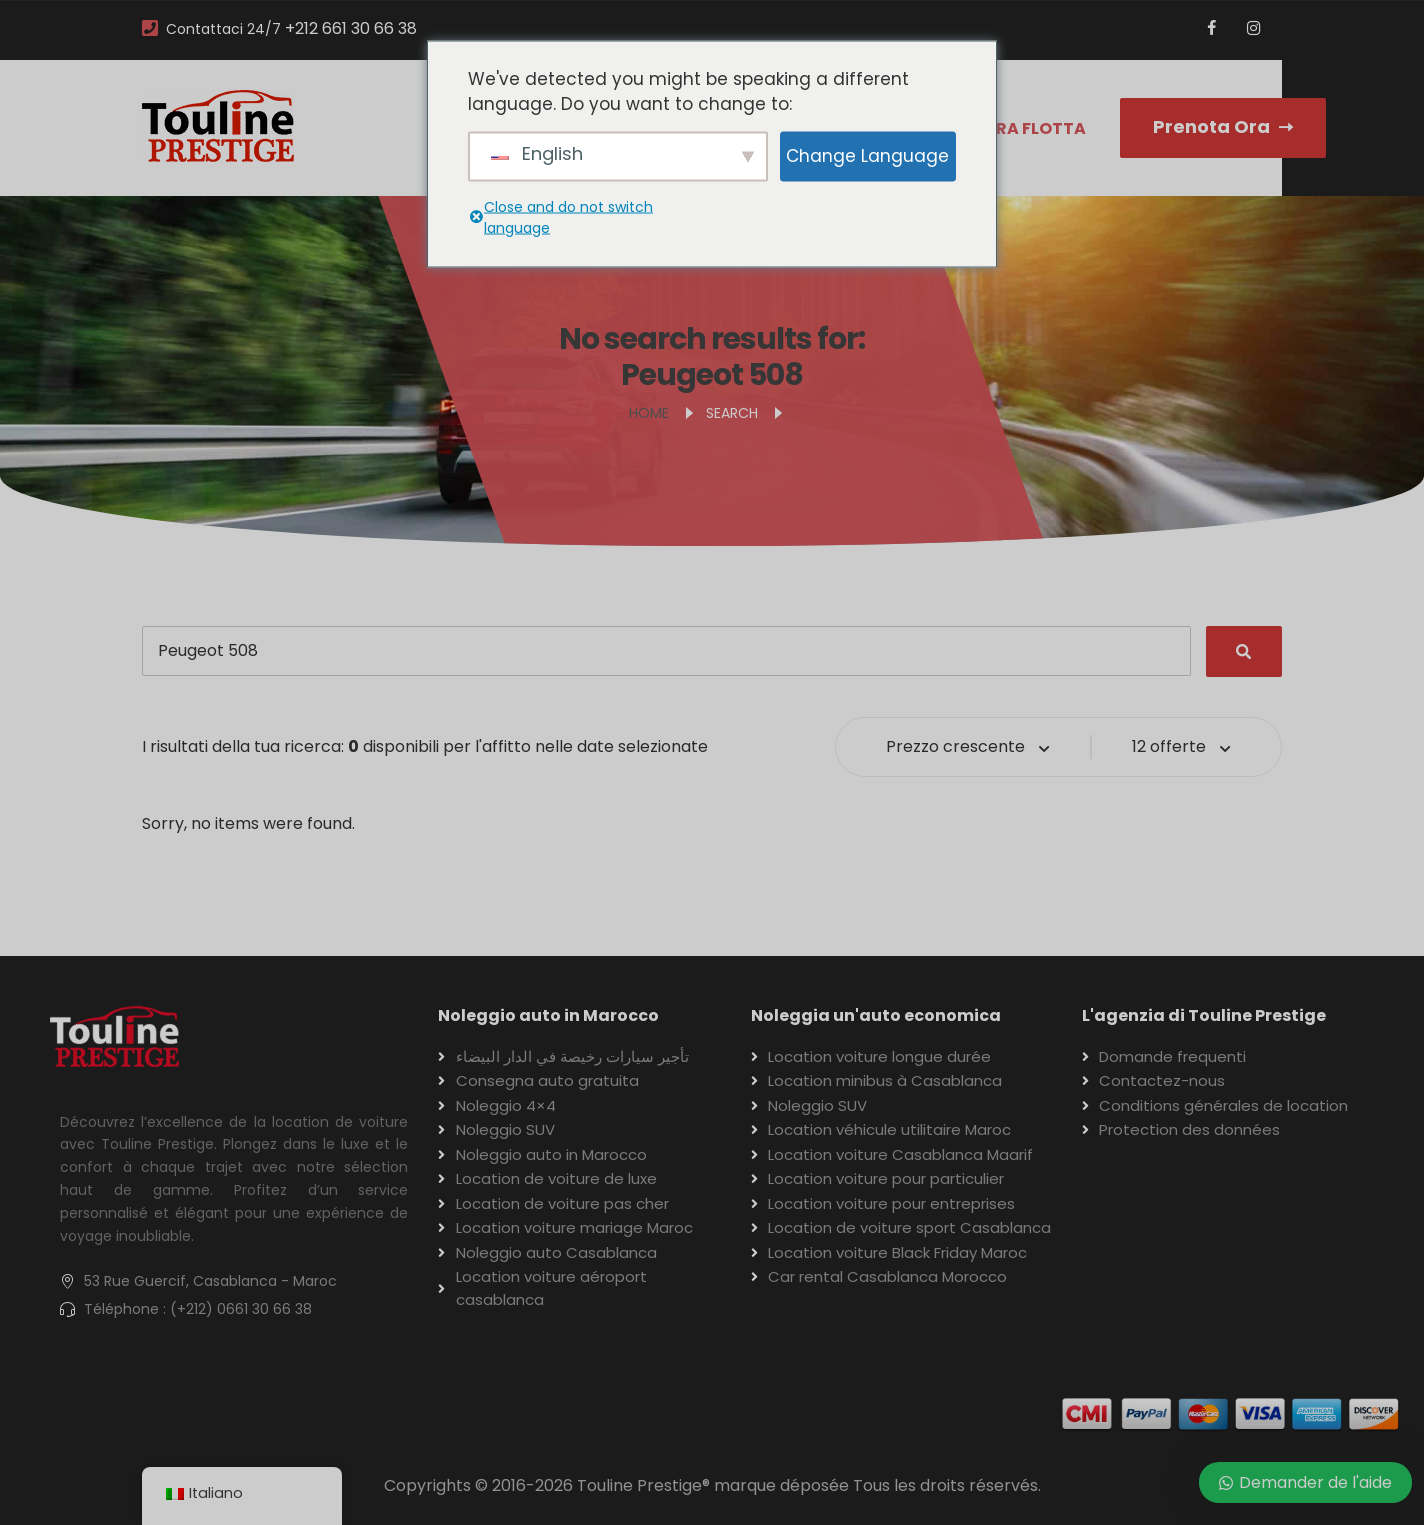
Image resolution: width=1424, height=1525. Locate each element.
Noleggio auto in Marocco (548, 1015)
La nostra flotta (1006, 128)
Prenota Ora (1223, 126)
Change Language (867, 155)
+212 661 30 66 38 (351, 28)
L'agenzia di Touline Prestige (1204, 1015)
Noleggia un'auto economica (876, 1015)
